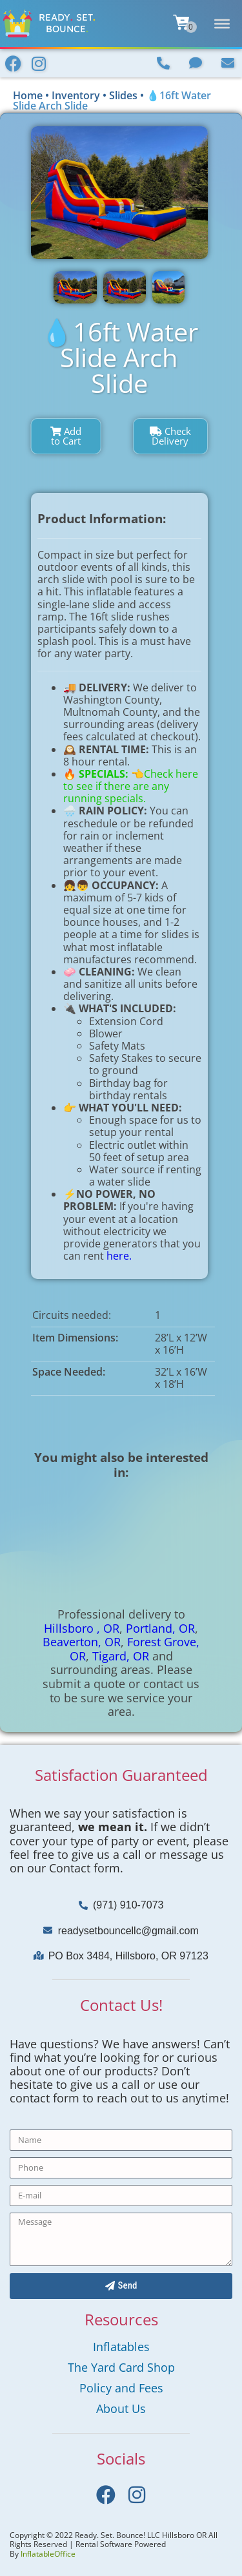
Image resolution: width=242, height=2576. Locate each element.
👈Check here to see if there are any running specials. (130, 786)
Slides (123, 95)
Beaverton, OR (82, 1641)
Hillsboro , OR (81, 1628)
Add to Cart (65, 436)
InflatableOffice (48, 2553)
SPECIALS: (105, 774)
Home (28, 95)
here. (119, 1256)
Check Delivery (170, 436)
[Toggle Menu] (222, 23)
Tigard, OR (120, 1656)
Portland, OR (160, 1628)
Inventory (76, 95)
